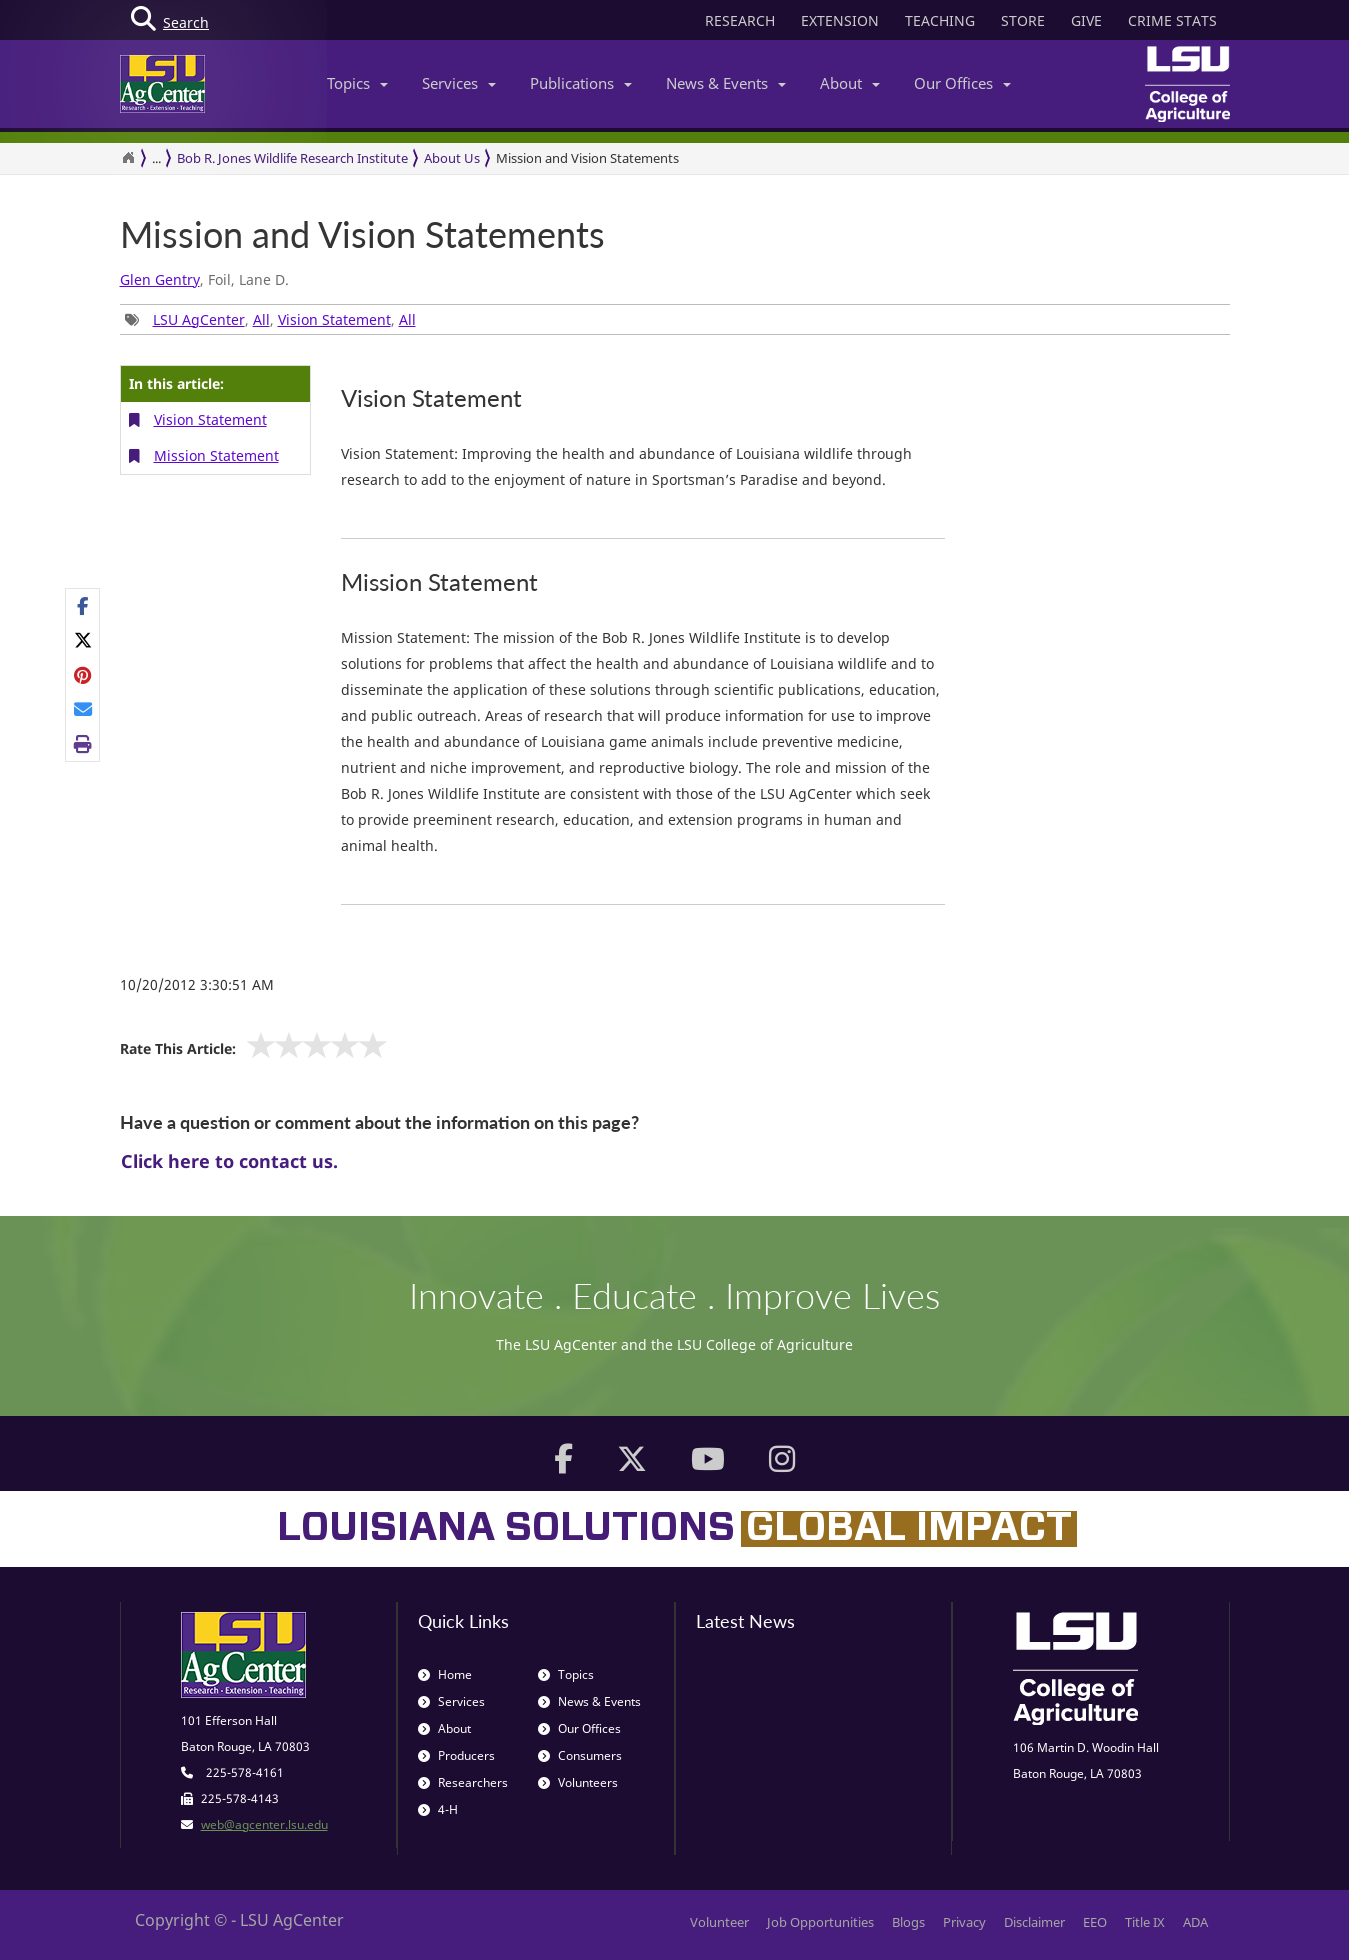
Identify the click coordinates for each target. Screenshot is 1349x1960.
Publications (581, 83)
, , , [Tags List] (270, 319)
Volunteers (578, 1782)
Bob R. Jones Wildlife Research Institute (292, 158)
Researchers (463, 1782)
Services (459, 83)
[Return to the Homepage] (128, 158)
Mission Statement (216, 455)
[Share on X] (83, 640)
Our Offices (962, 83)
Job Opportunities (820, 1922)
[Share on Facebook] (83, 606)
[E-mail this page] (83, 709)
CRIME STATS (1172, 20)
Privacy (964, 1922)
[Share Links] (82, 675)
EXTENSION (840, 20)
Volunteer (719, 1922)
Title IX (1145, 1922)
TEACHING (940, 20)
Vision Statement (334, 319)
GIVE (1086, 20)
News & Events (726, 83)
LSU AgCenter (199, 319)
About (850, 83)
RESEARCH (740, 20)
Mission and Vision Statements (587, 158)
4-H (438, 1809)
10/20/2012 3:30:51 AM (197, 984)
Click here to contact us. (229, 1161)
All (261, 319)
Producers (456, 1755)
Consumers (580, 1755)
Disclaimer (1034, 1922)
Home (445, 1674)
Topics (357, 83)
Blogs (908, 1922)
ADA (1195, 1922)
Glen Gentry (160, 279)
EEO (1095, 1922)
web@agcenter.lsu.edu (264, 1824)
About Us (452, 158)
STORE (1023, 20)
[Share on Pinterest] (83, 675)
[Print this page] (83, 743)
